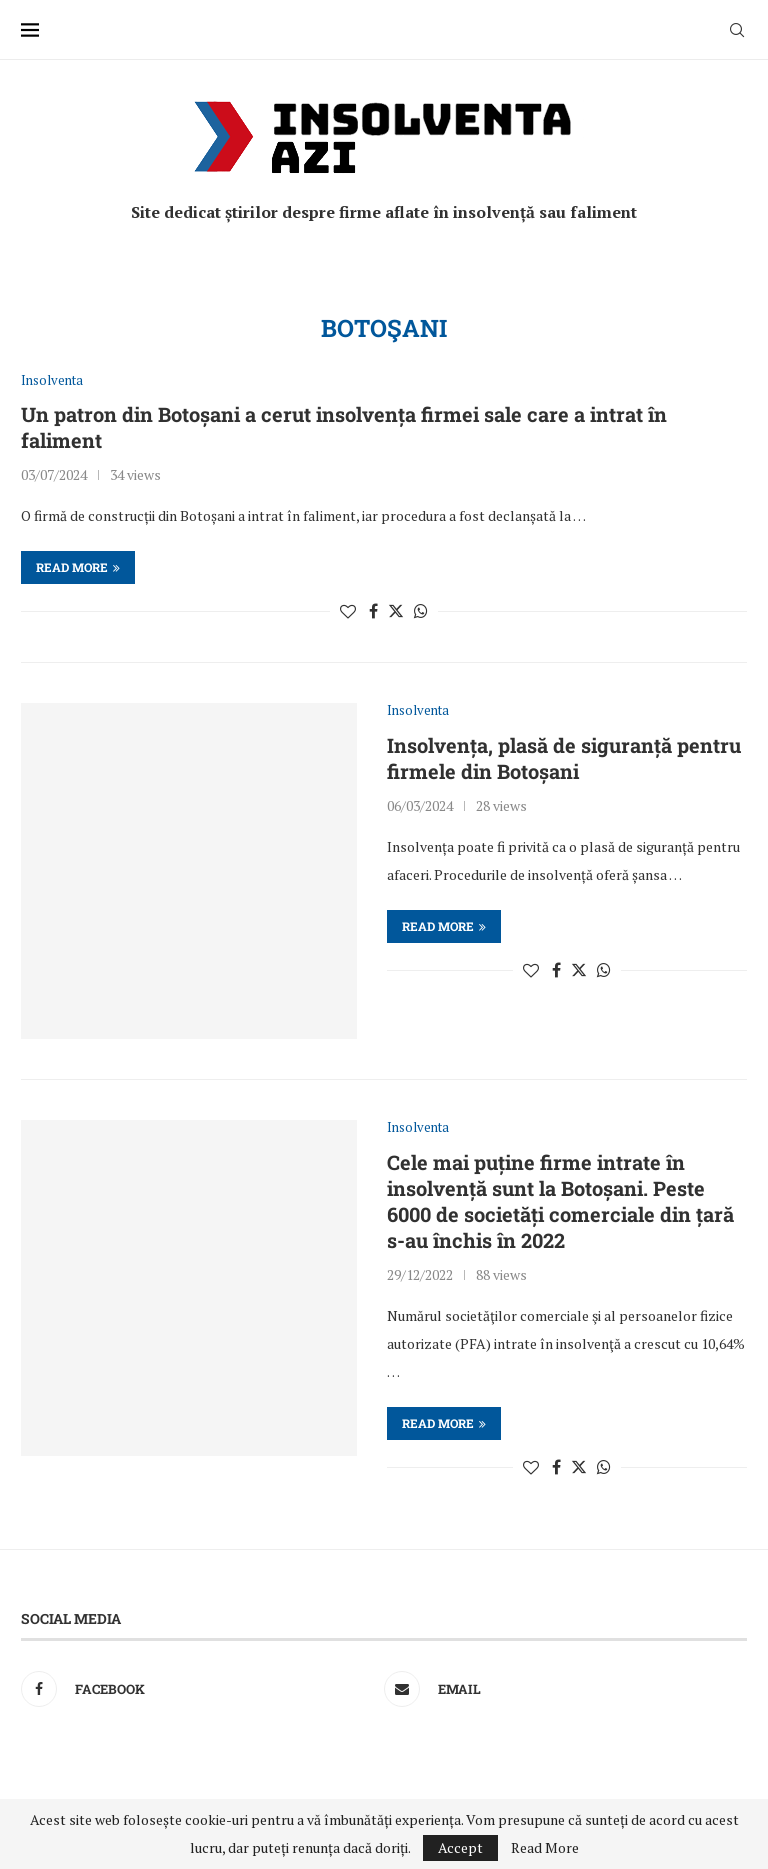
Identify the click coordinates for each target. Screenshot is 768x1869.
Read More (545, 1848)
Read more (78, 567)
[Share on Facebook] (373, 611)
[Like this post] (348, 611)
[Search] (737, 30)
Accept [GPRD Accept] (460, 1847)
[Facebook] (197, 1689)
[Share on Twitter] (396, 611)
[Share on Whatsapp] (421, 611)
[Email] (560, 1689)
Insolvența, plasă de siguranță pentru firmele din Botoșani (564, 758)
